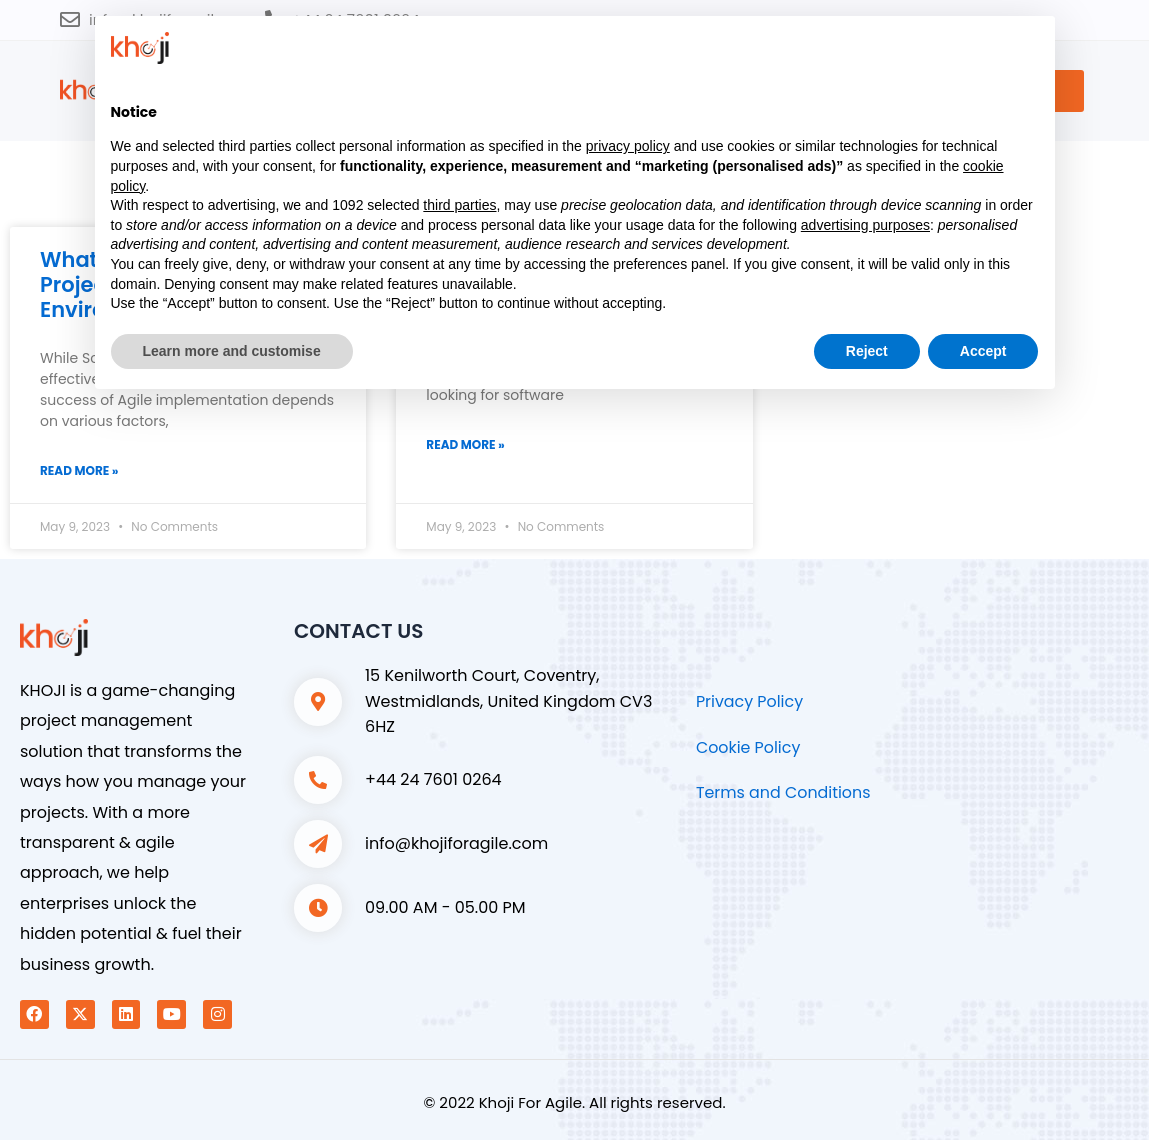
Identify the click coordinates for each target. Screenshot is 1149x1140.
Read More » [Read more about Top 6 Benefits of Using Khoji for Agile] (465, 444)
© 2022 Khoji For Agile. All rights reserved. (574, 1102)
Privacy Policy (750, 702)
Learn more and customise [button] (232, 351)
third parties (459, 205)
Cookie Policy (748, 747)
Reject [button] (867, 351)
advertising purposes (865, 225)
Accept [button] (983, 351)
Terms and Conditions (784, 793)
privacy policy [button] (628, 146)
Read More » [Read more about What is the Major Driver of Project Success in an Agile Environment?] (79, 470)
